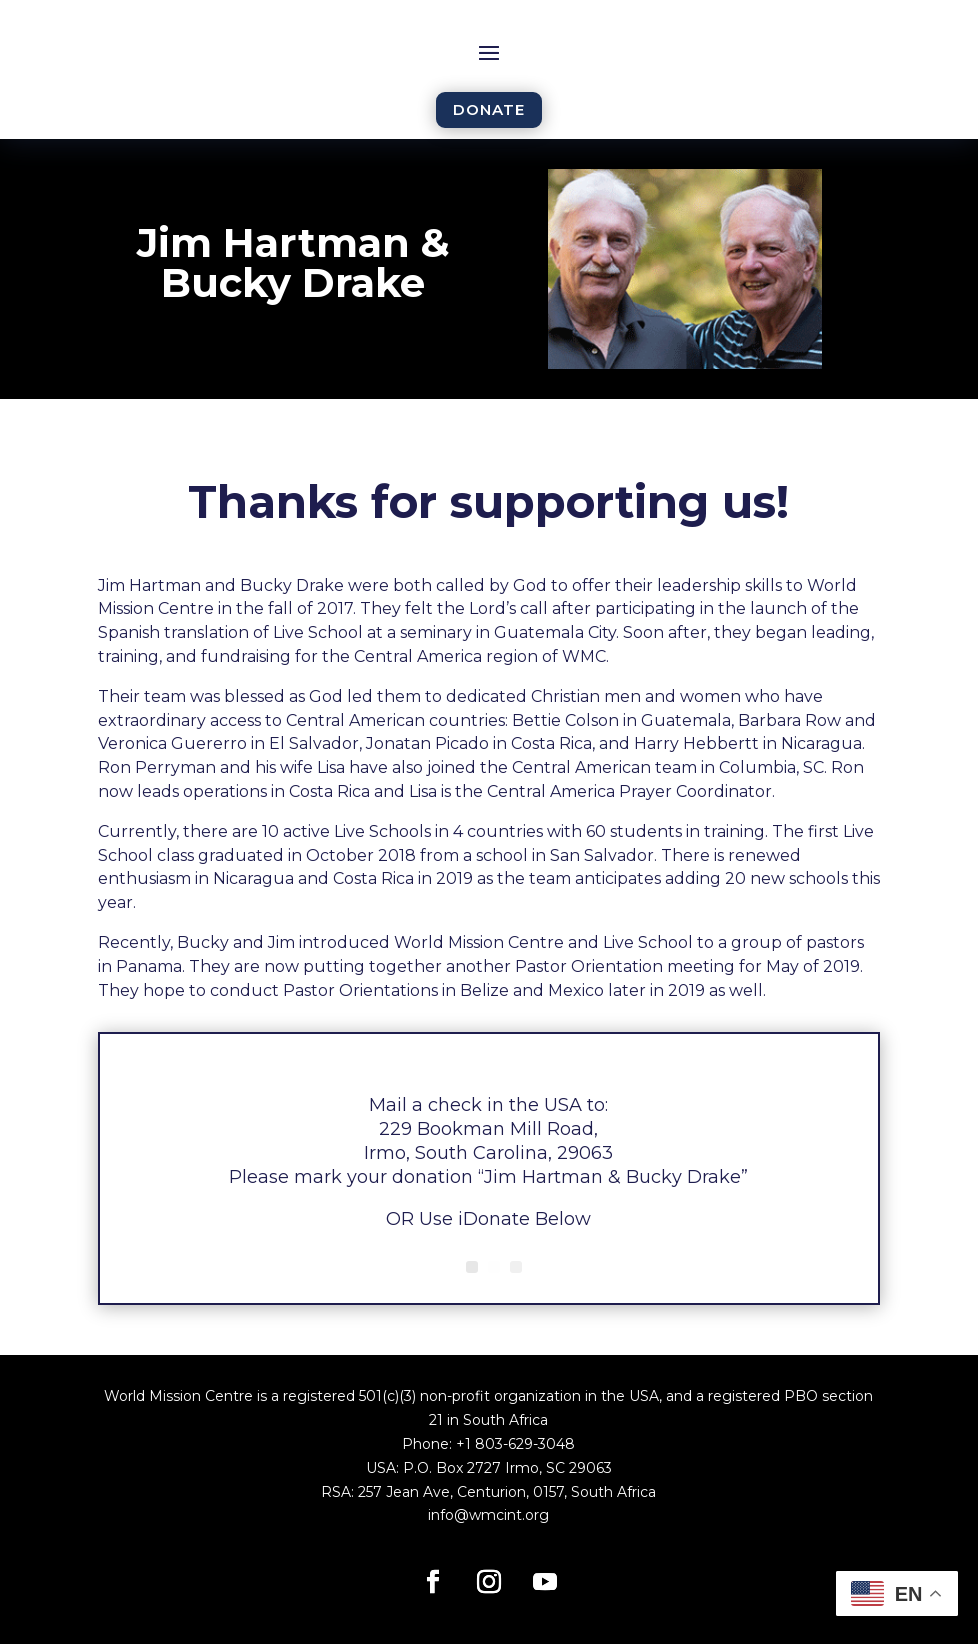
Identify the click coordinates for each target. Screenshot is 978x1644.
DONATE (489, 109)
